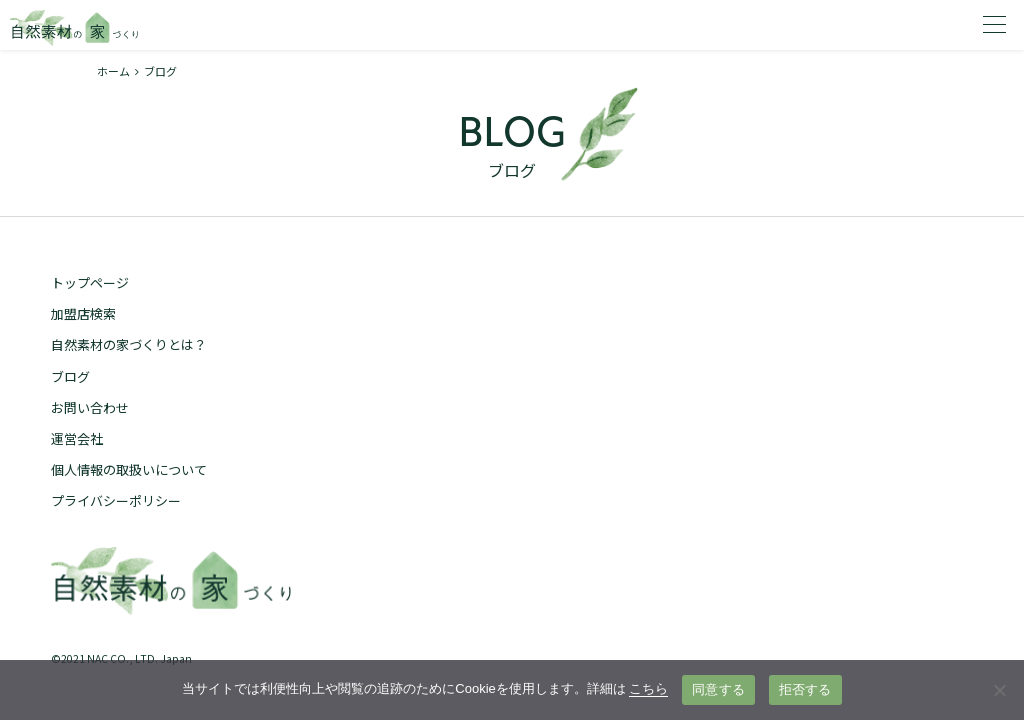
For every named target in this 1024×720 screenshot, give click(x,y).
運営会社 (77, 438)
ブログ (70, 376)
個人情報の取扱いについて (129, 469)
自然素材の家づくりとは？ (129, 344)
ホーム (113, 71)
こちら (648, 688)
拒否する (805, 689)
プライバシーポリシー (116, 500)
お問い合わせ (90, 407)
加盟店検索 (83, 313)
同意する (718, 689)
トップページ (90, 282)
